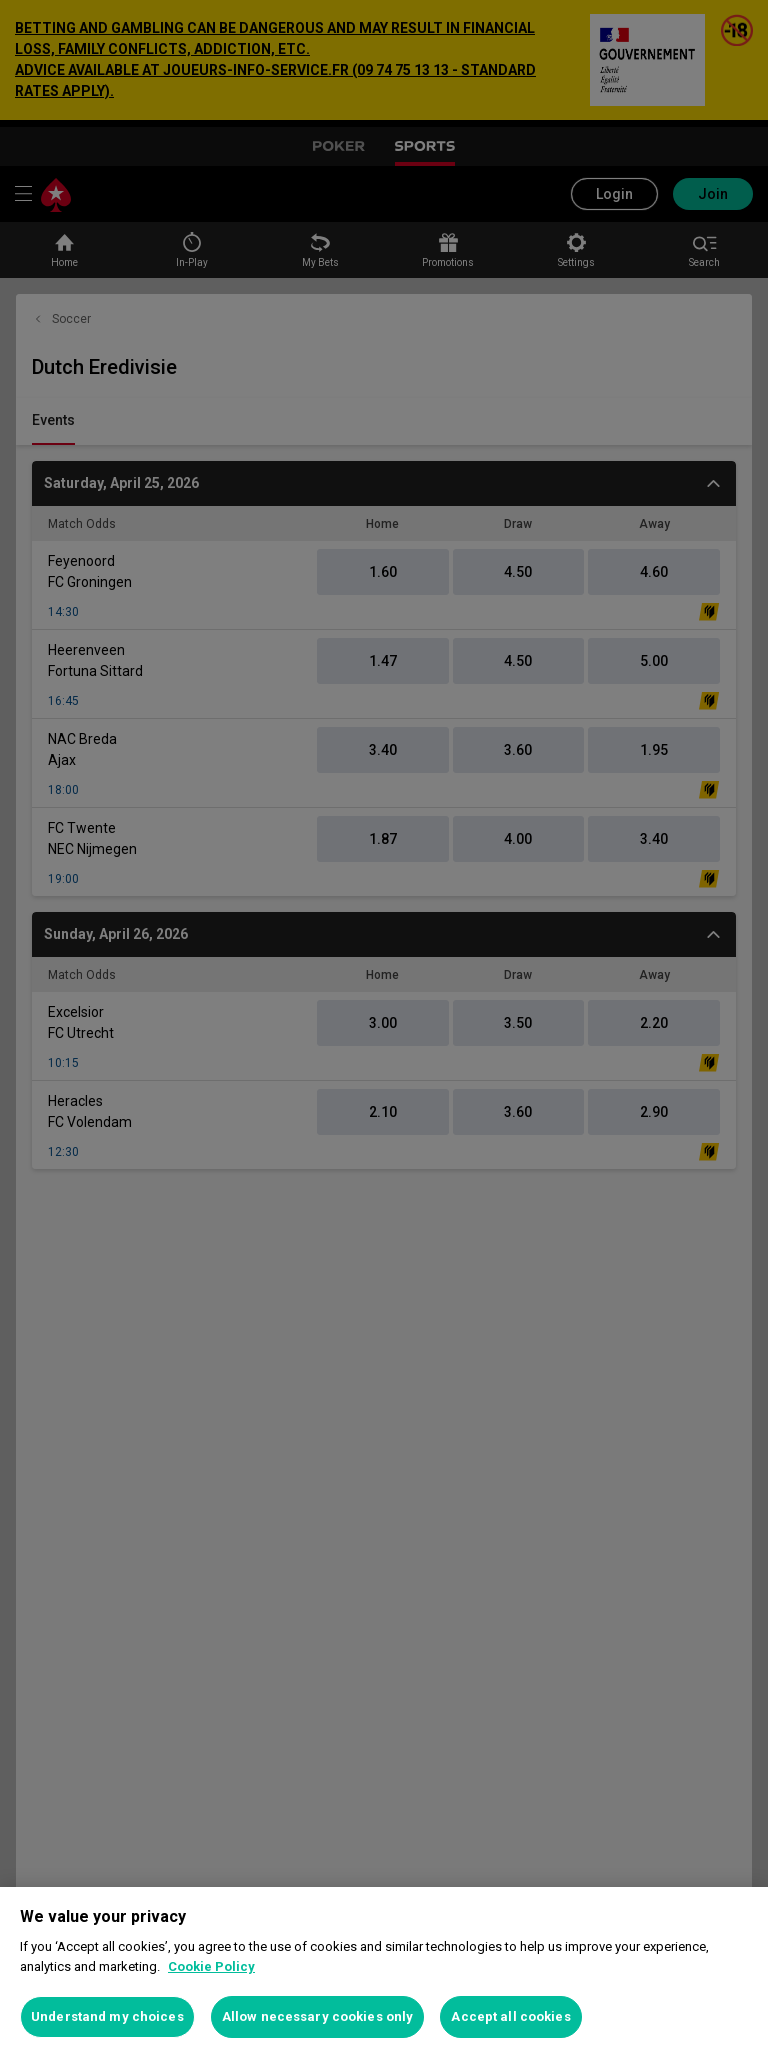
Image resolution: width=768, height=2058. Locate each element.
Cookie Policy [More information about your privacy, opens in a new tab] (211, 1966)
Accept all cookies (510, 2016)
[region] (384, 1972)
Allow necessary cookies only (318, 2016)
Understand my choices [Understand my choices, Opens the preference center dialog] (107, 2016)
